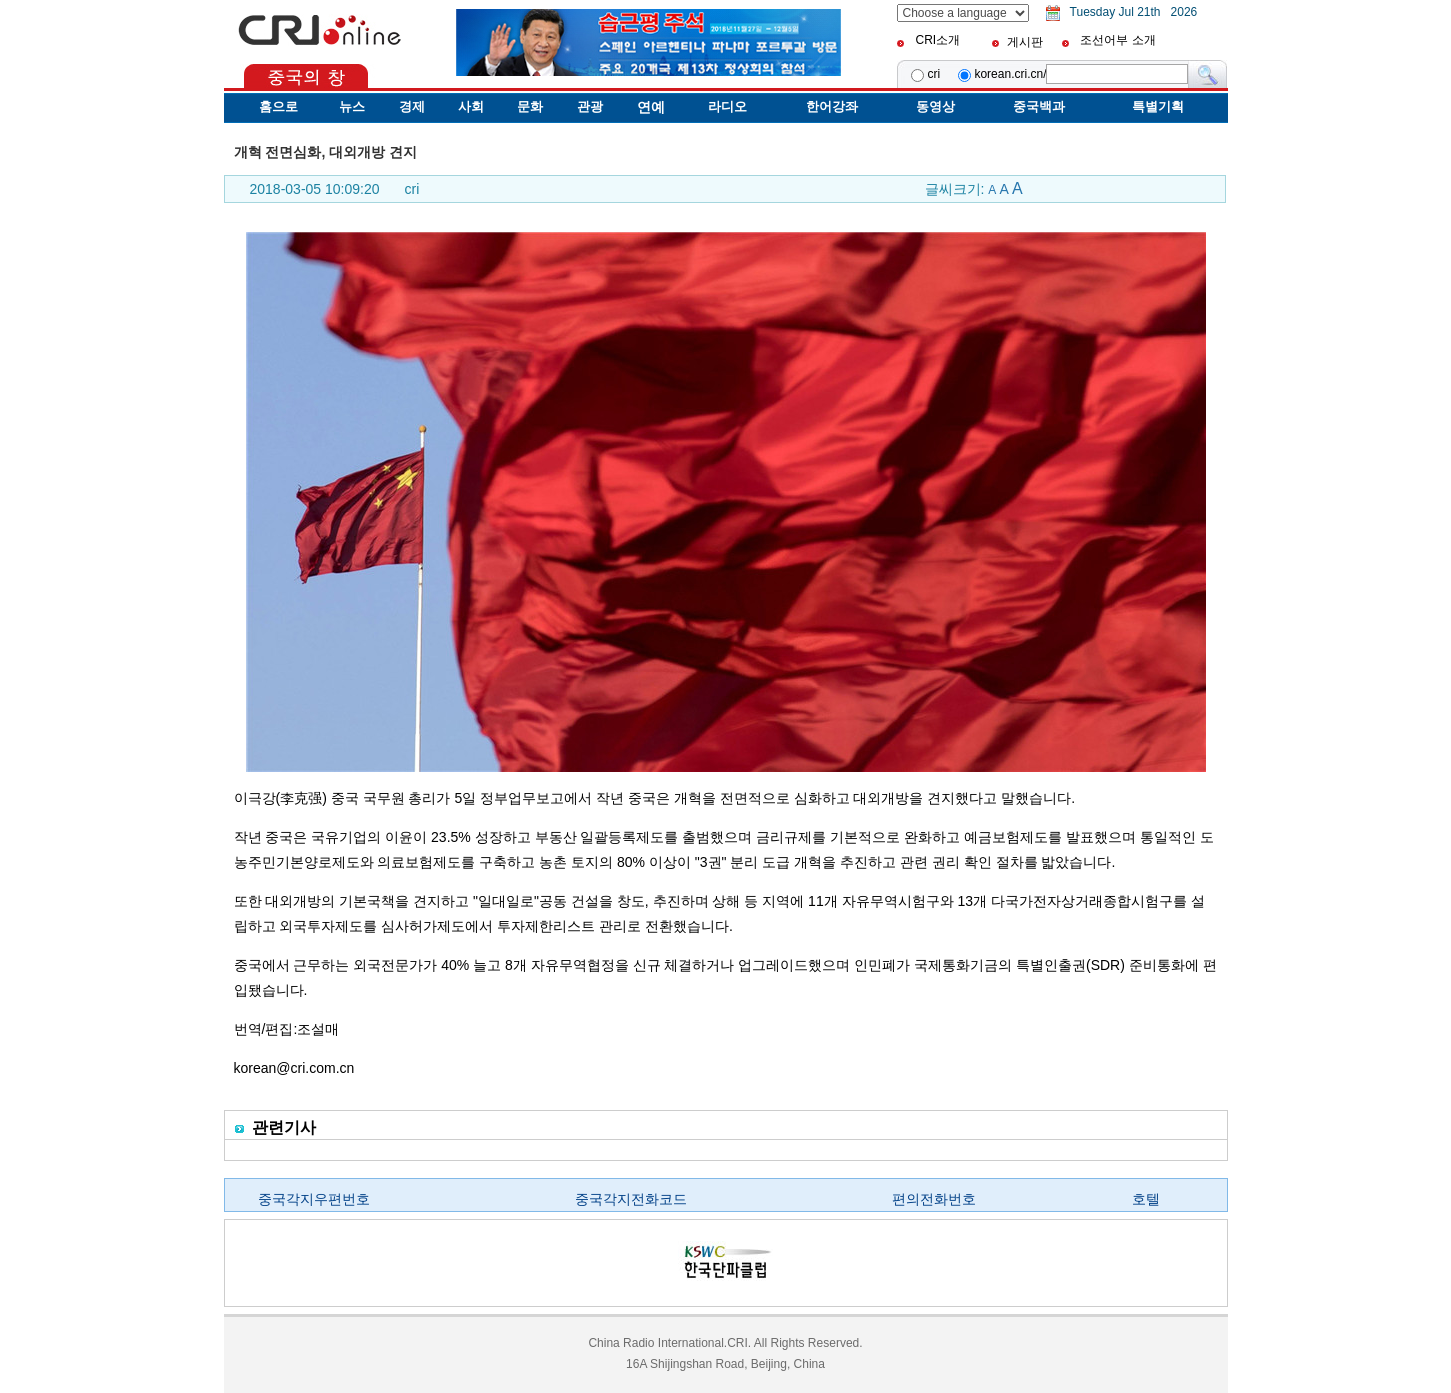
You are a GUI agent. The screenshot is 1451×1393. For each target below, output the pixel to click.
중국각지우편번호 (314, 1199)
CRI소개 (937, 40)
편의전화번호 (934, 1199)
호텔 (1146, 1199)
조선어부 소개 (1117, 40)
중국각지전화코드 (631, 1199)
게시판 (1025, 42)
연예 (651, 107)
